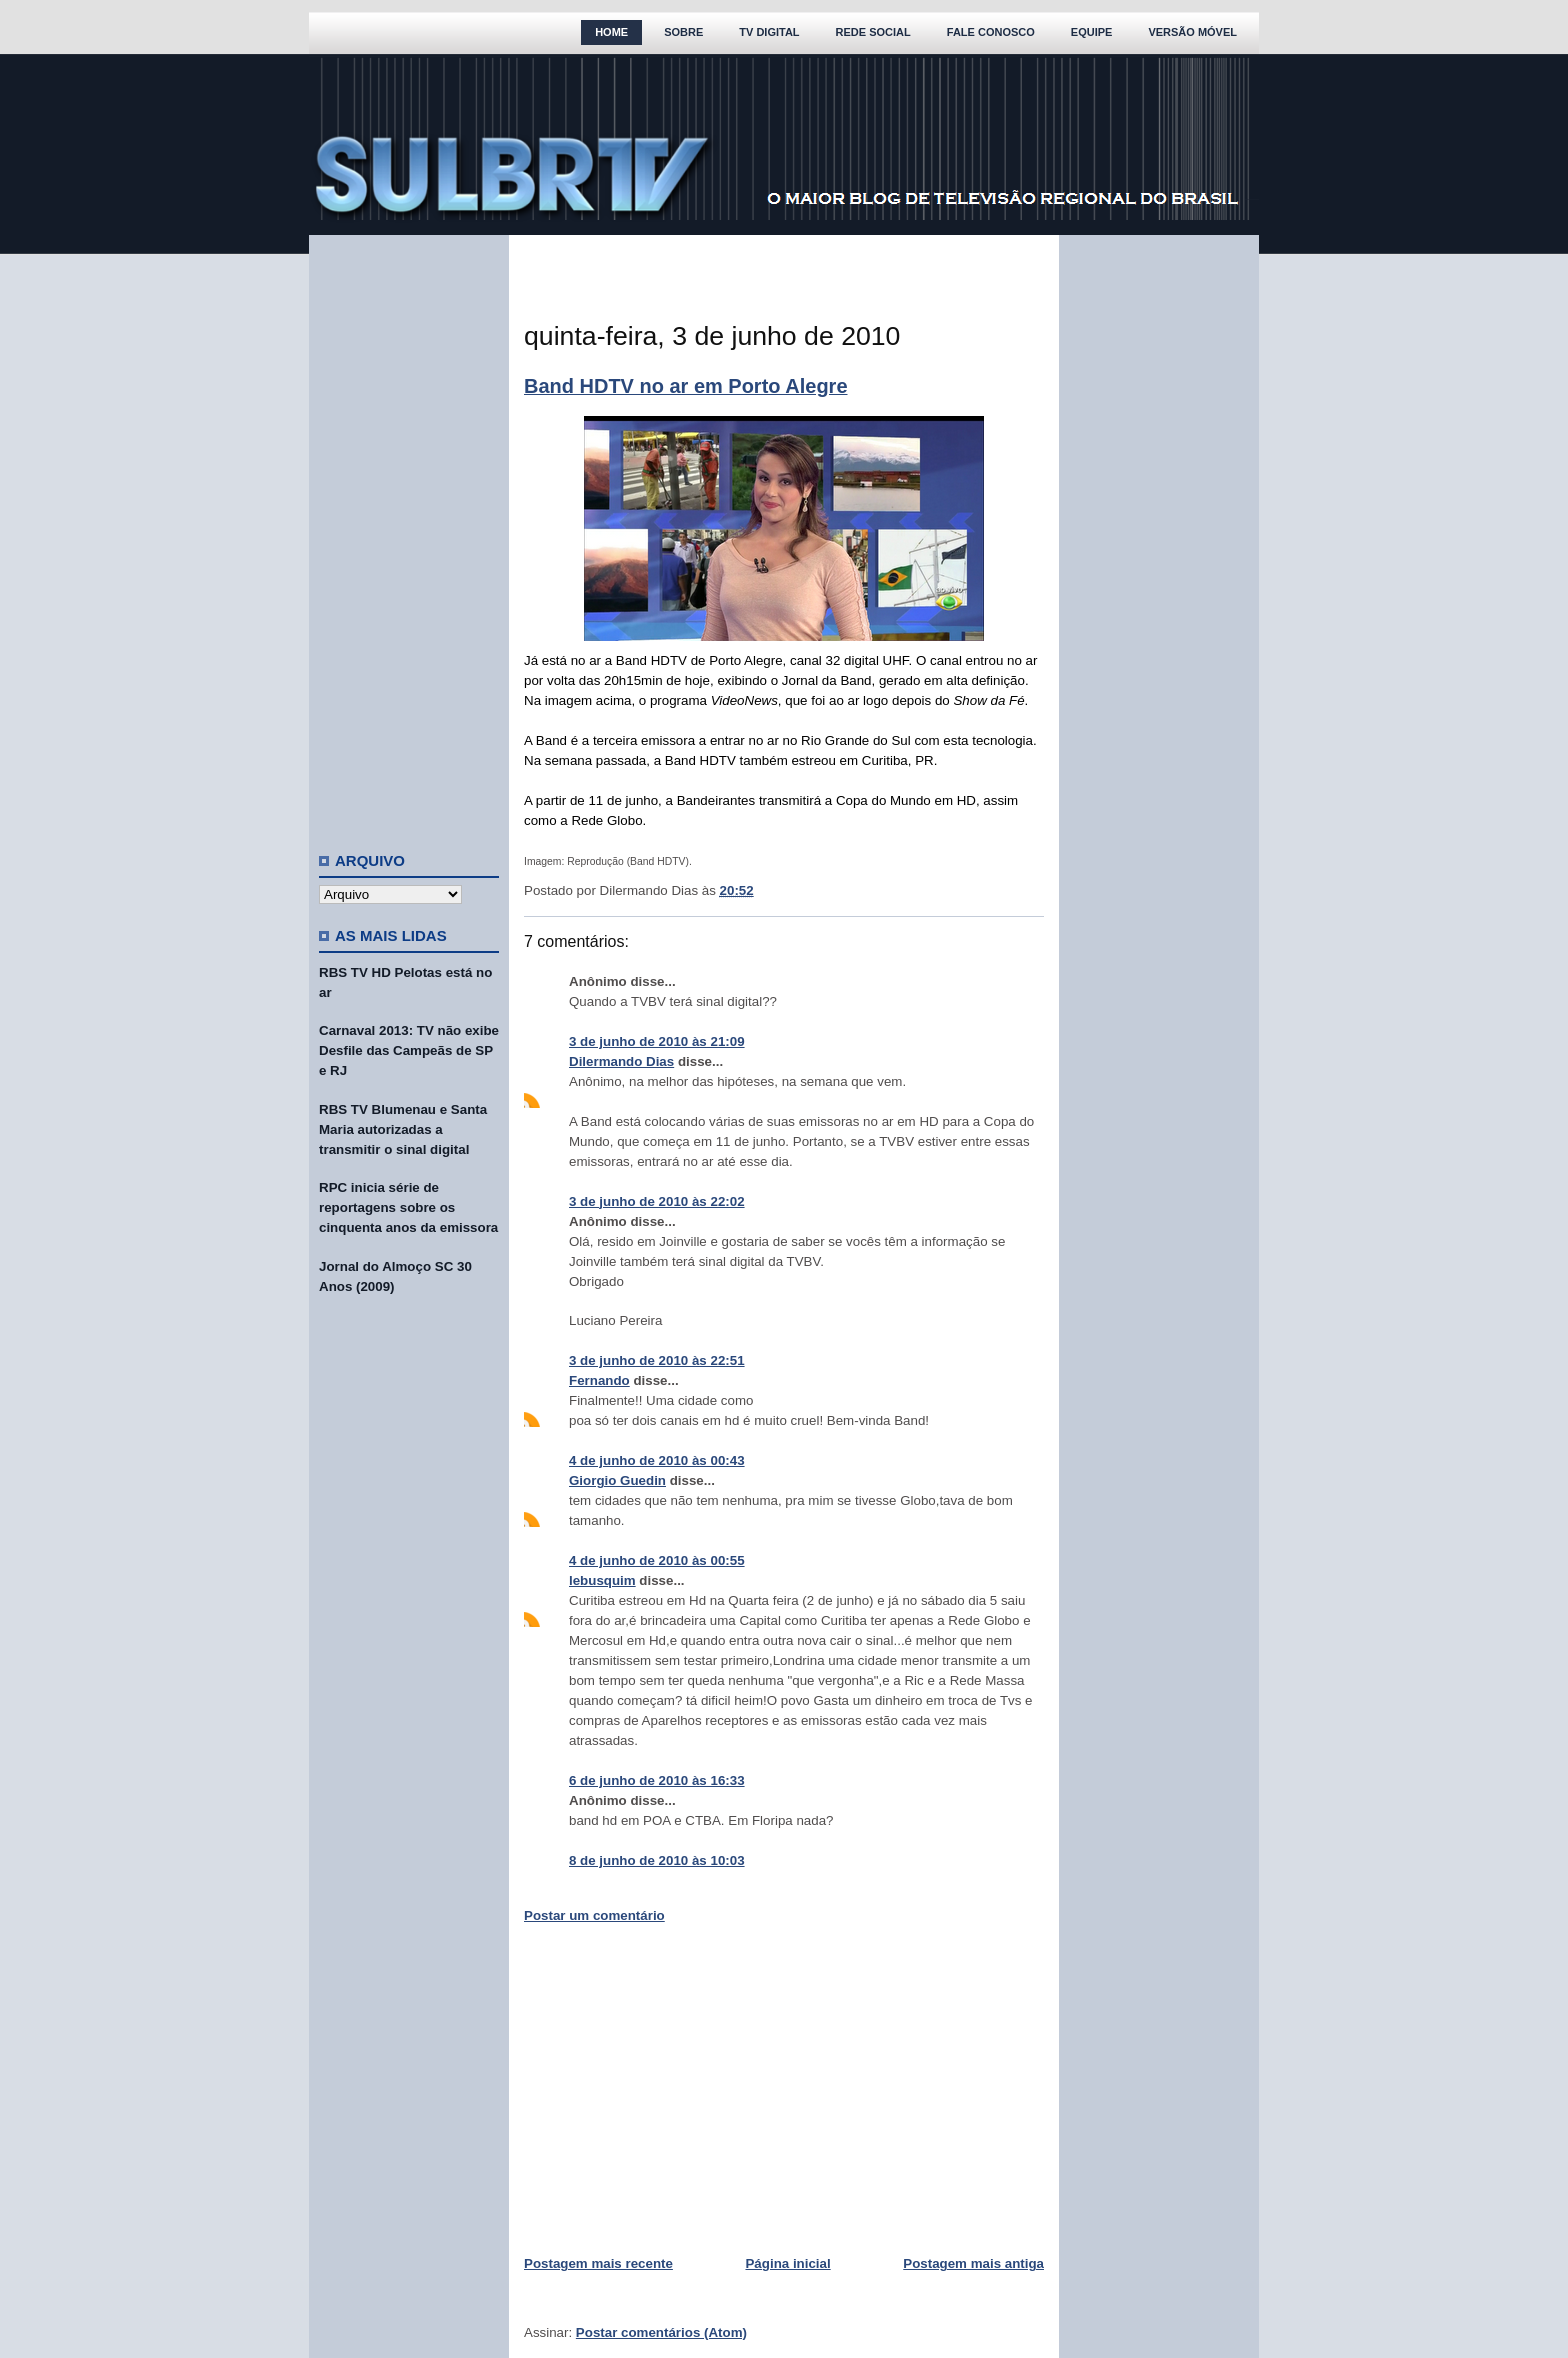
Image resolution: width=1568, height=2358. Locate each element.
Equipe (1092, 32)
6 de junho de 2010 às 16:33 (657, 1780)
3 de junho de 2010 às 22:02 (657, 1201)
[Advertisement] (409, 535)
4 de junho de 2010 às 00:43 (657, 1460)
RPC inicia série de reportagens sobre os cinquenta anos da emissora (408, 1207)
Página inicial (787, 2263)
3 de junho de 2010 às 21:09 (657, 1041)
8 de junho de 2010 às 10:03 (657, 1860)
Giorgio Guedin (617, 1480)
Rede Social (873, 32)
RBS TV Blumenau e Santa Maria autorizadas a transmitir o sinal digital (403, 1129)
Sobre (683, 32)
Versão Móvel (1192, 32)
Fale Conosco (991, 32)
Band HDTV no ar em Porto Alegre (686, 386)
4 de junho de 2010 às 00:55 (657, 1560)
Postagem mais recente (598, 2263)
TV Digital (769, 32)
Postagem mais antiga (973, 2263)
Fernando (599, 1380)
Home (611, 32)
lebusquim (602, 1580)
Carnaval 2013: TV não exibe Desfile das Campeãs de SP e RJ (409, 1050)
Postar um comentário (594, 1915)
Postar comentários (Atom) (661, 2332)
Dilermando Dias (621, 1061)
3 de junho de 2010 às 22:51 (657, 1360)
